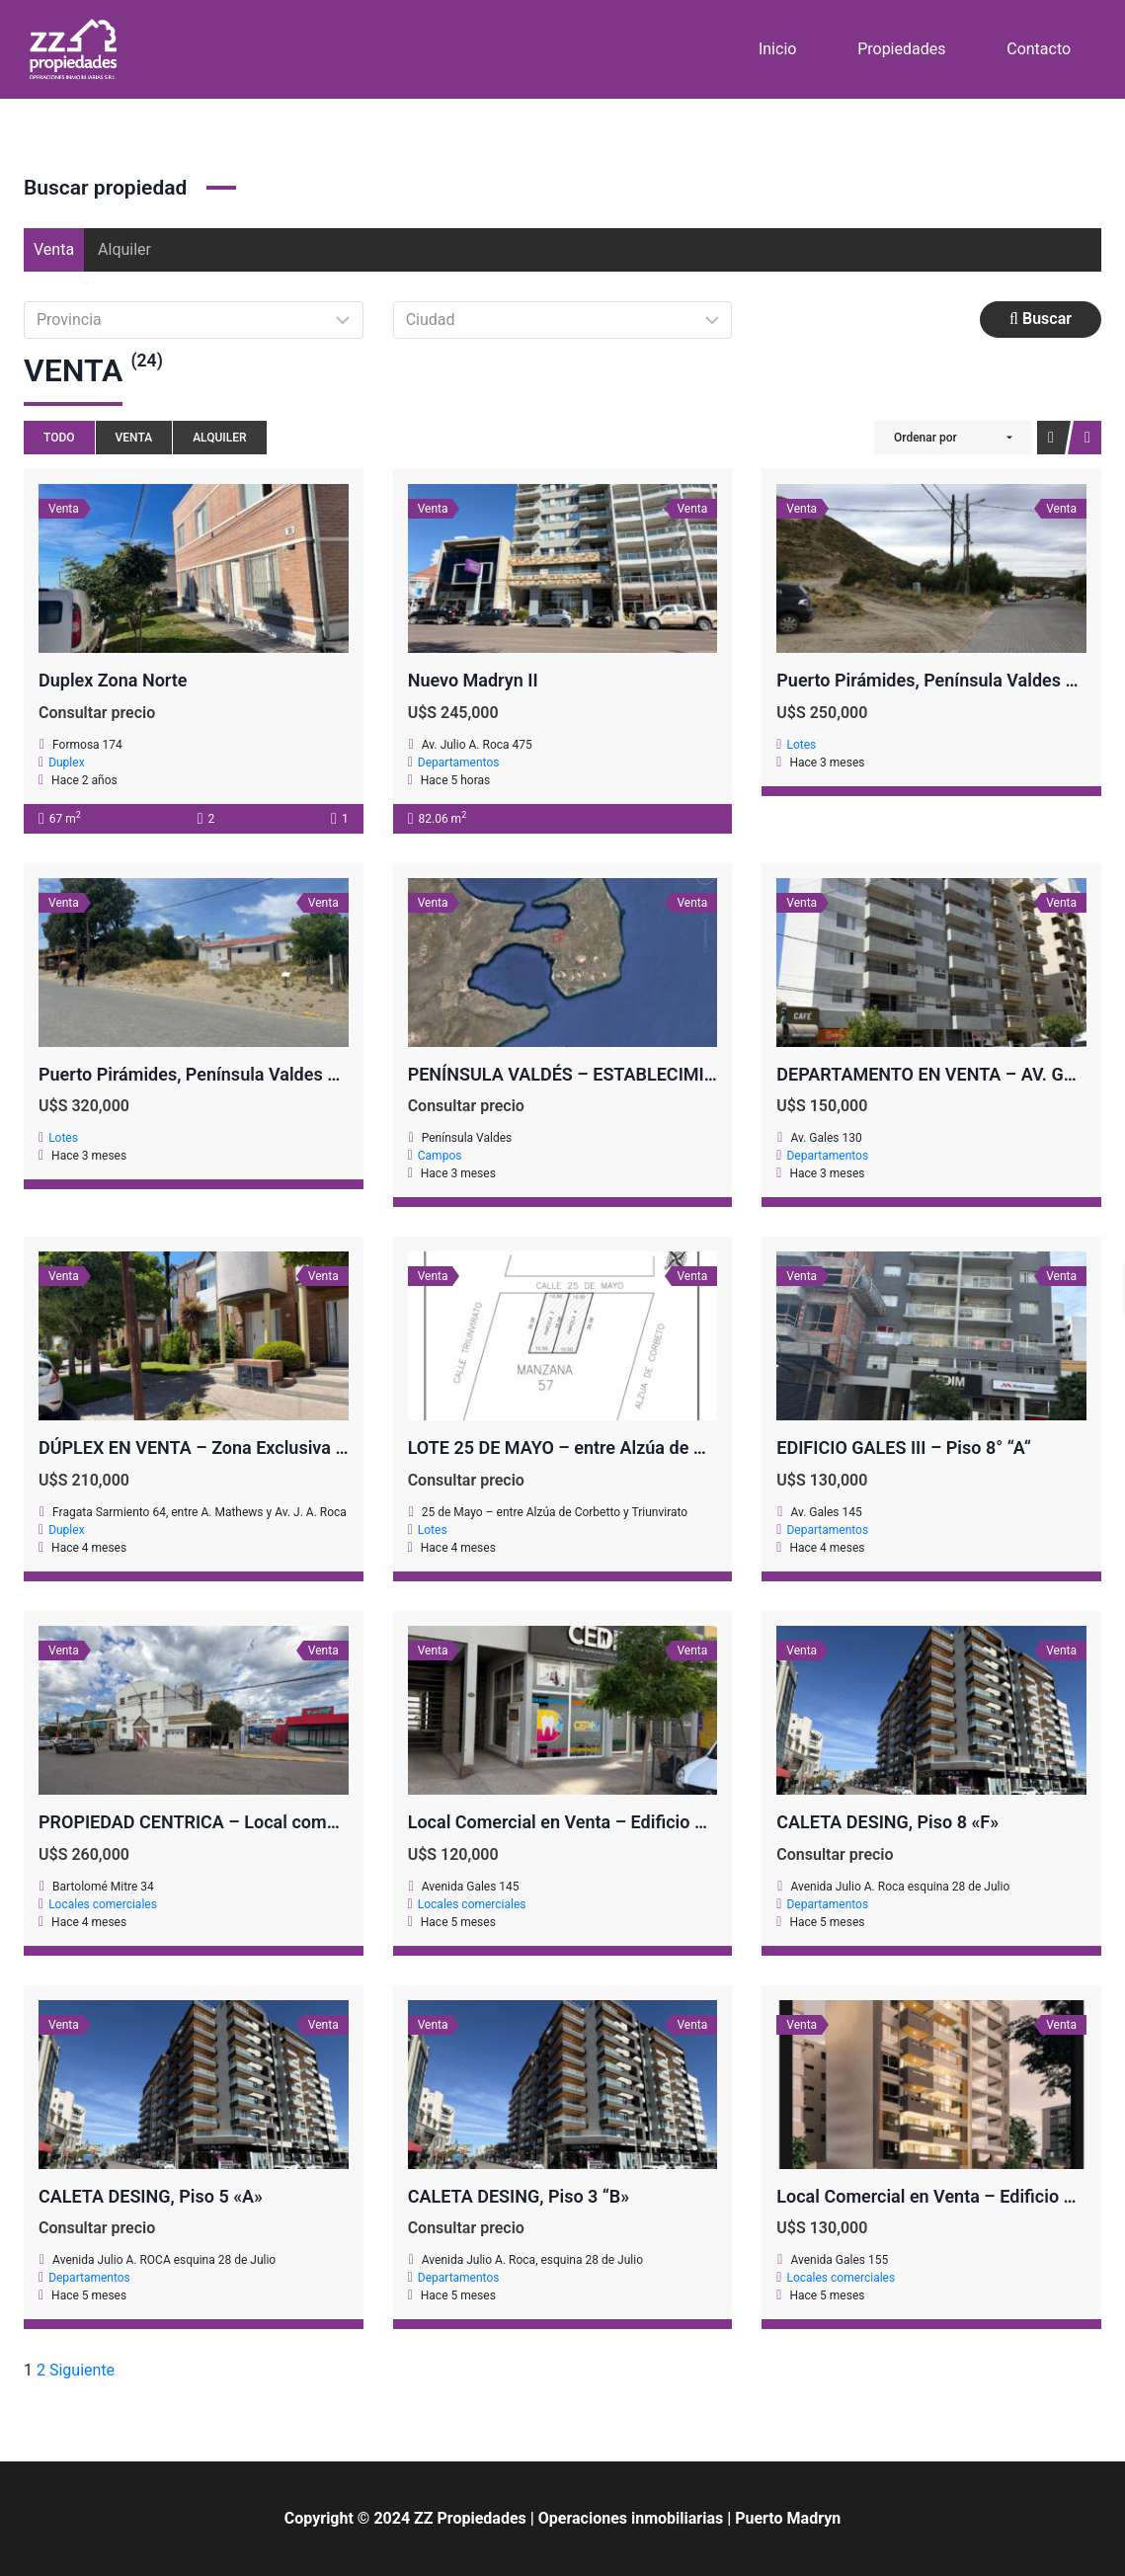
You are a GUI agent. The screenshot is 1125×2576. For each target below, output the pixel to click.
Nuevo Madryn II (473, 680)
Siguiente (82, 2370)
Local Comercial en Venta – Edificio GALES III (588, 1821)
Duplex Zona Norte (113, 680)
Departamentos (459, 762)
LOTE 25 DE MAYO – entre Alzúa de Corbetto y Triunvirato (637, 1447)
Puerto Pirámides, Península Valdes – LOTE (211, 1074)
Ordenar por (925, 437)
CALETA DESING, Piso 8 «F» (887, 1821)
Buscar (1040, 318)
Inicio (777, 49)
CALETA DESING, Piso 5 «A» (151, 2196)
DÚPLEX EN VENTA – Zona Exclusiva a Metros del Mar (254, 1447)
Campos (440, 1156)
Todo (59, 437)
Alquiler (124, 249)
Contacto (1038, 49)
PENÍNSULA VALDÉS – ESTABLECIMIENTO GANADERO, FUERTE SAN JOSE (706, 1074)
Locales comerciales (102, 1904)
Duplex (66, 762)
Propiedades (901, 49)
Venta (54, 249)
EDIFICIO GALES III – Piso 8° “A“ (903, 1447)
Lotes (801, 745)
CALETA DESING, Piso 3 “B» (519, 2196)
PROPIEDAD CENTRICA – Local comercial (204, 1821)
